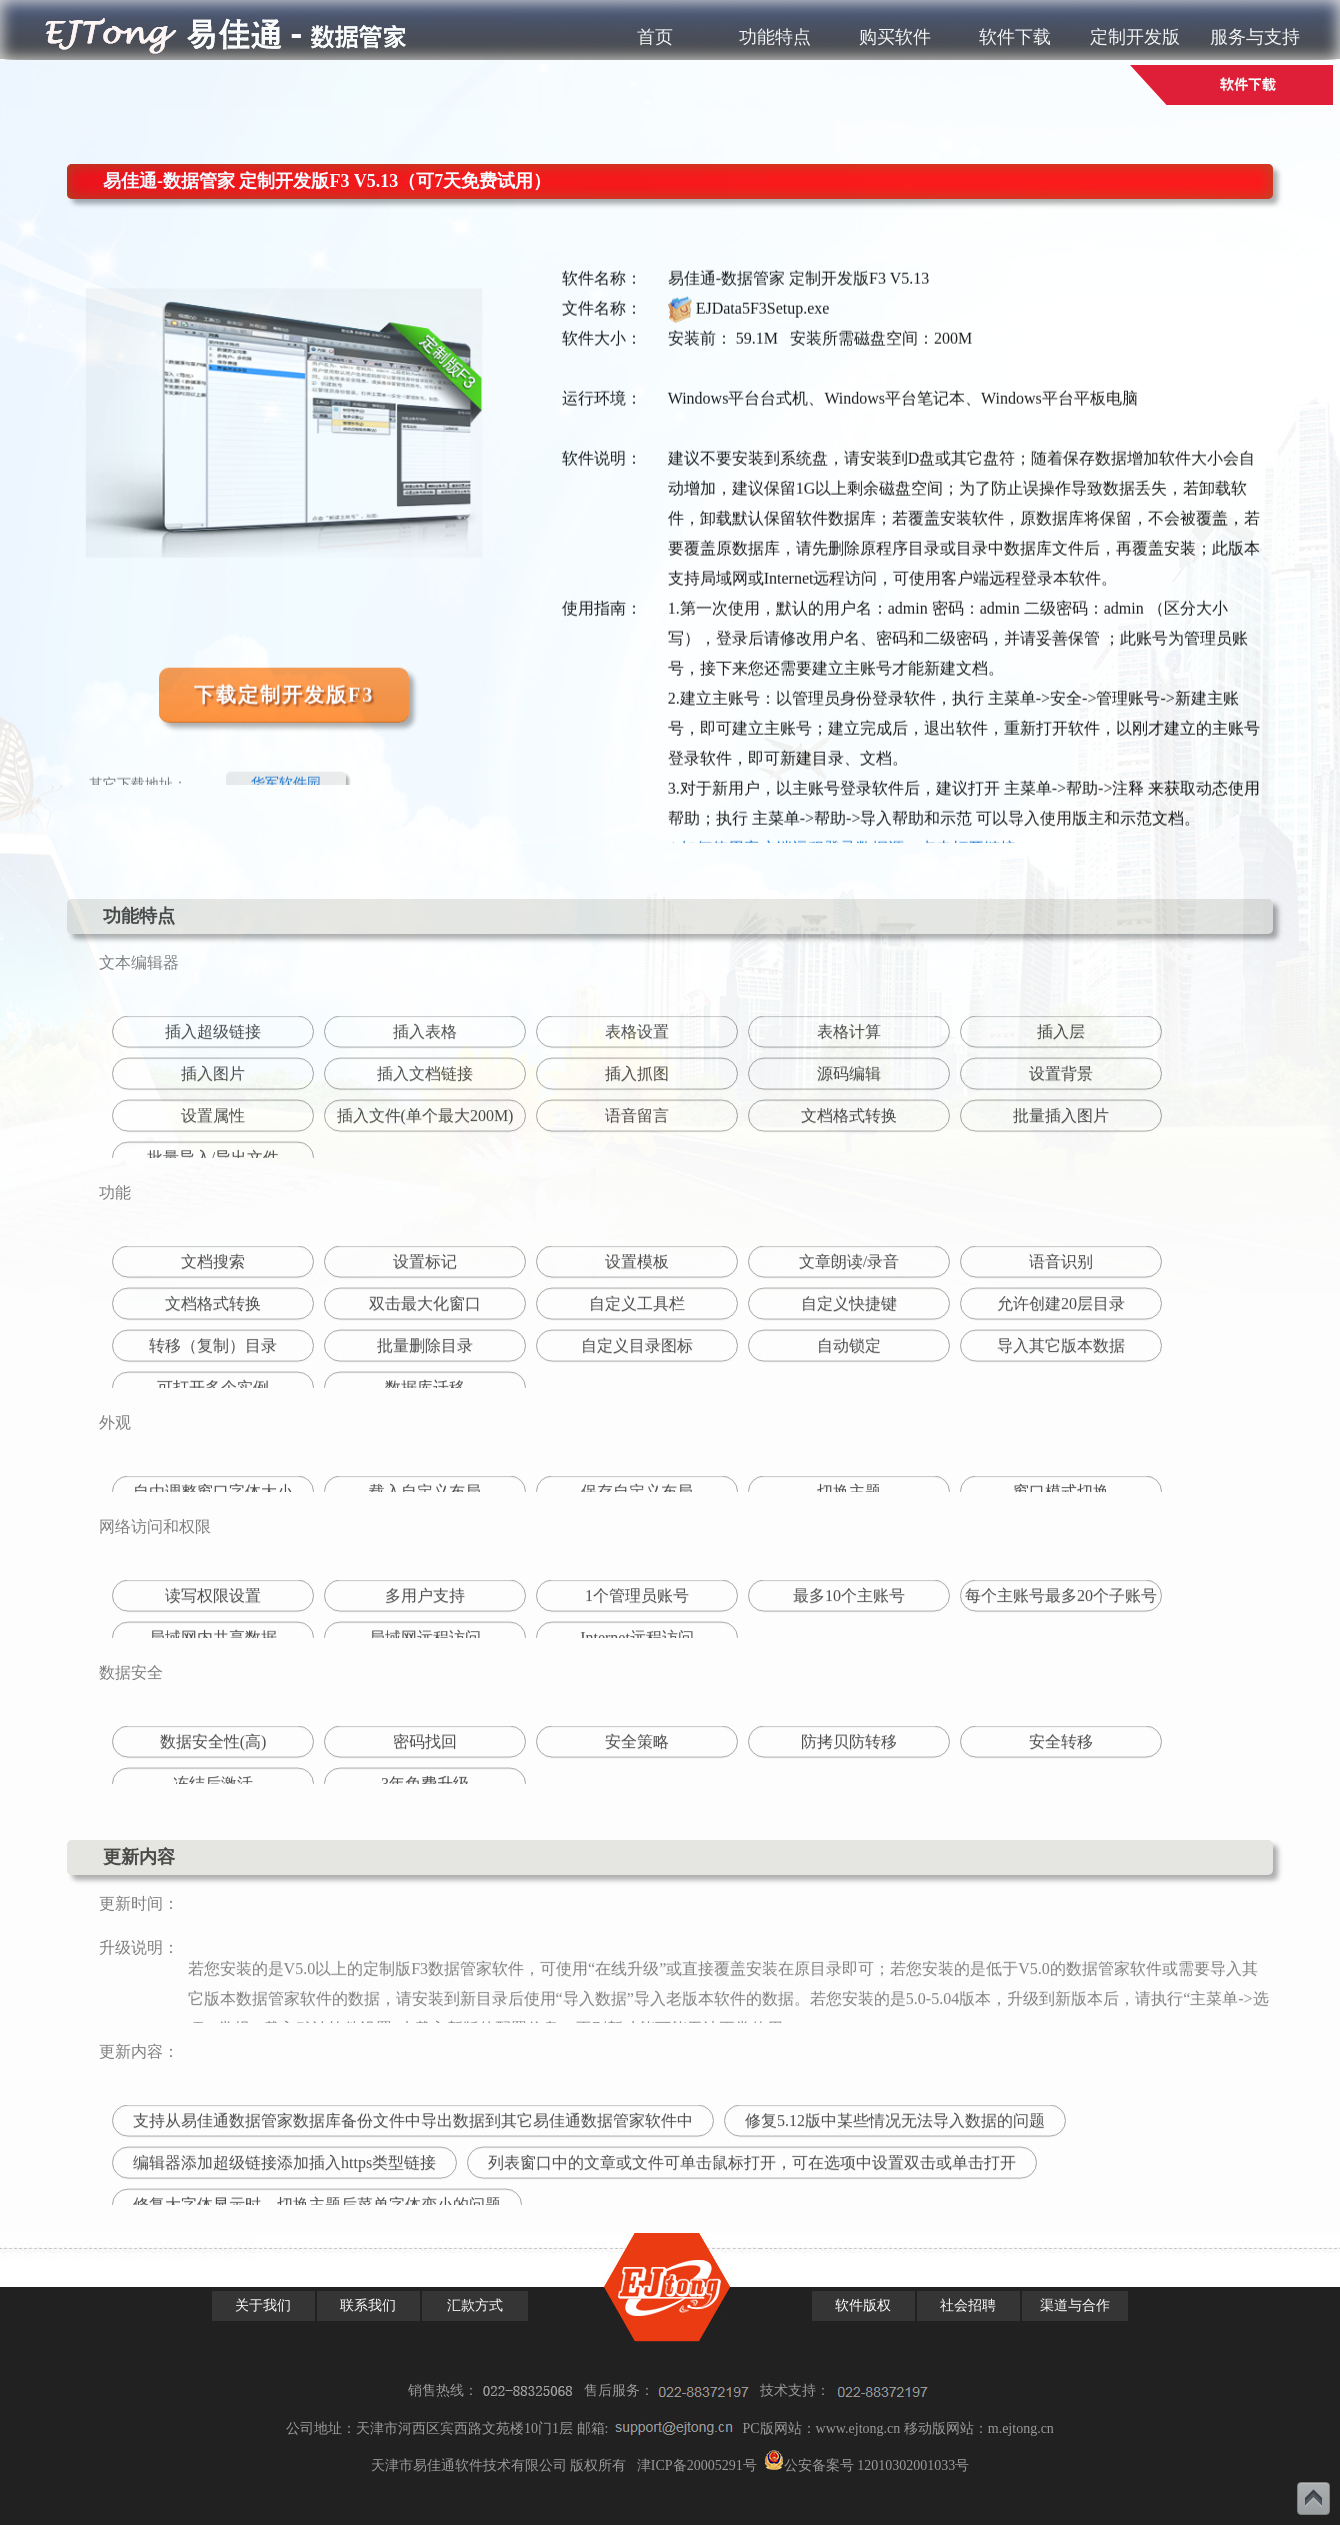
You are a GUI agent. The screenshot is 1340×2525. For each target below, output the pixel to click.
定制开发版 (1135, 37)
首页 (655, 37)
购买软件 (895, 37)
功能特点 (775, 37)
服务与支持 (1255, 37)
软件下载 (1015, 37)
